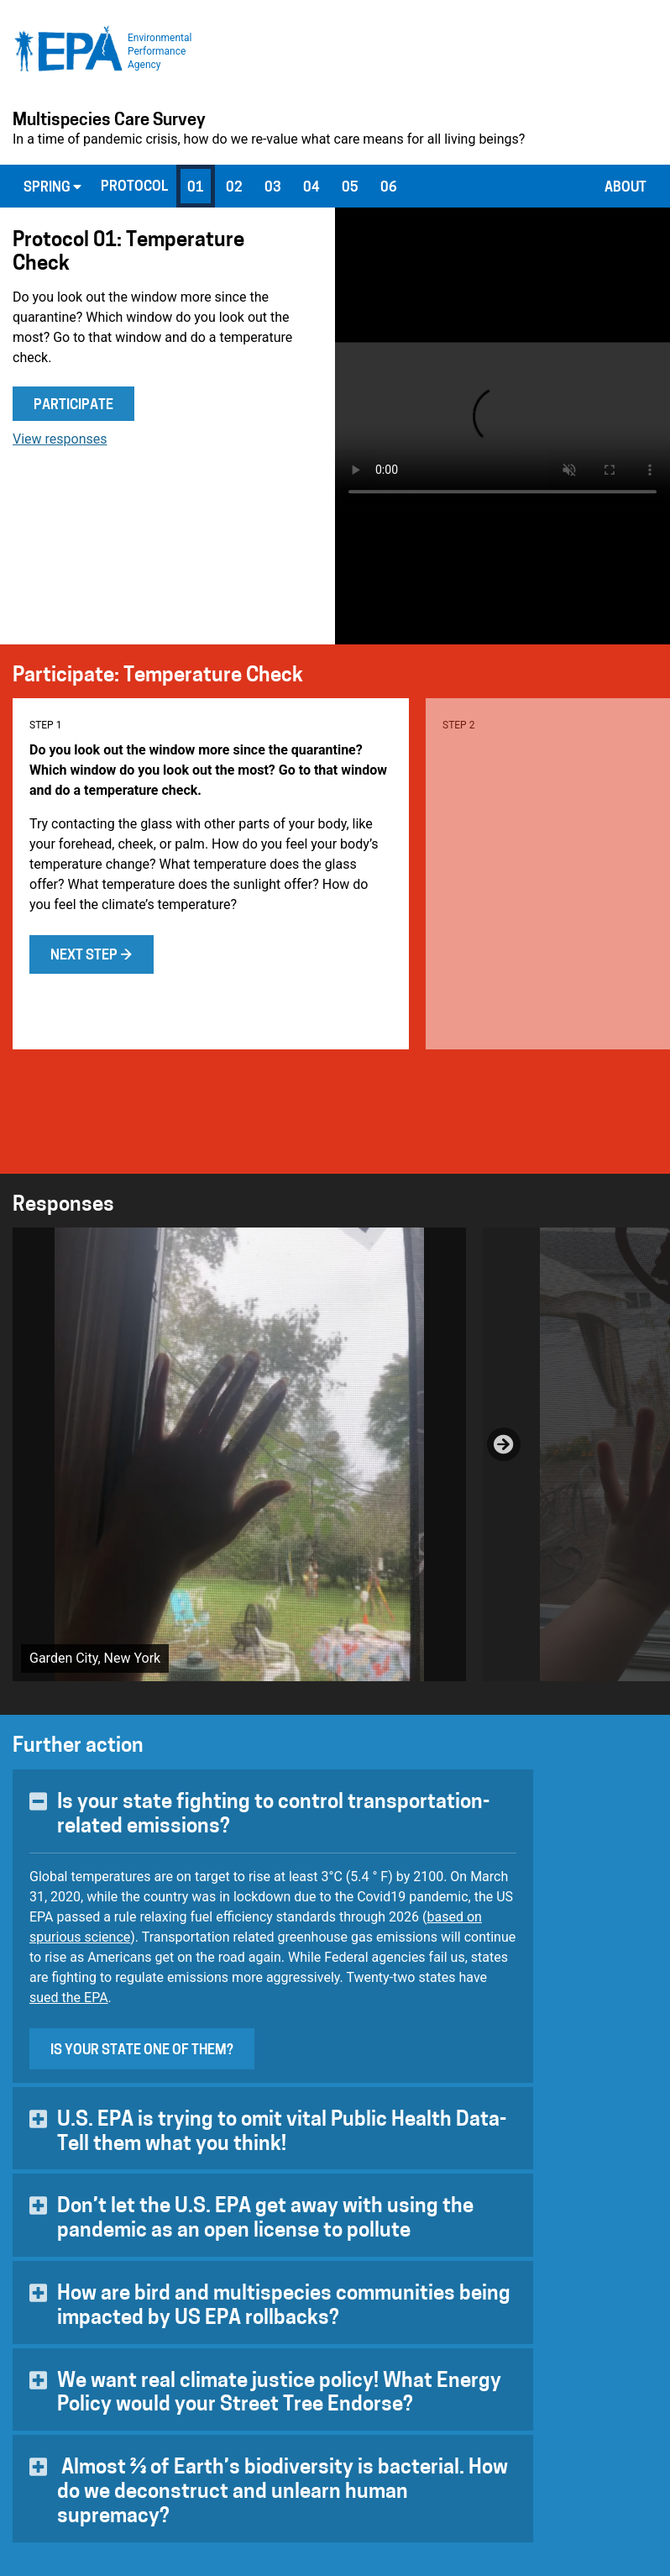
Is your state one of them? (141, 2051)
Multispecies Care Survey (109, 121)
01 (195, 188)
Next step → (91, 956)
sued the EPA (68, 1998)
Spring (52, 187)
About (625, 188)
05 (350, 188)
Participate (73, 406)
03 (272, 188)
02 (234, 188)
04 (311, 188)
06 (388, 188)
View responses (60, 439)
